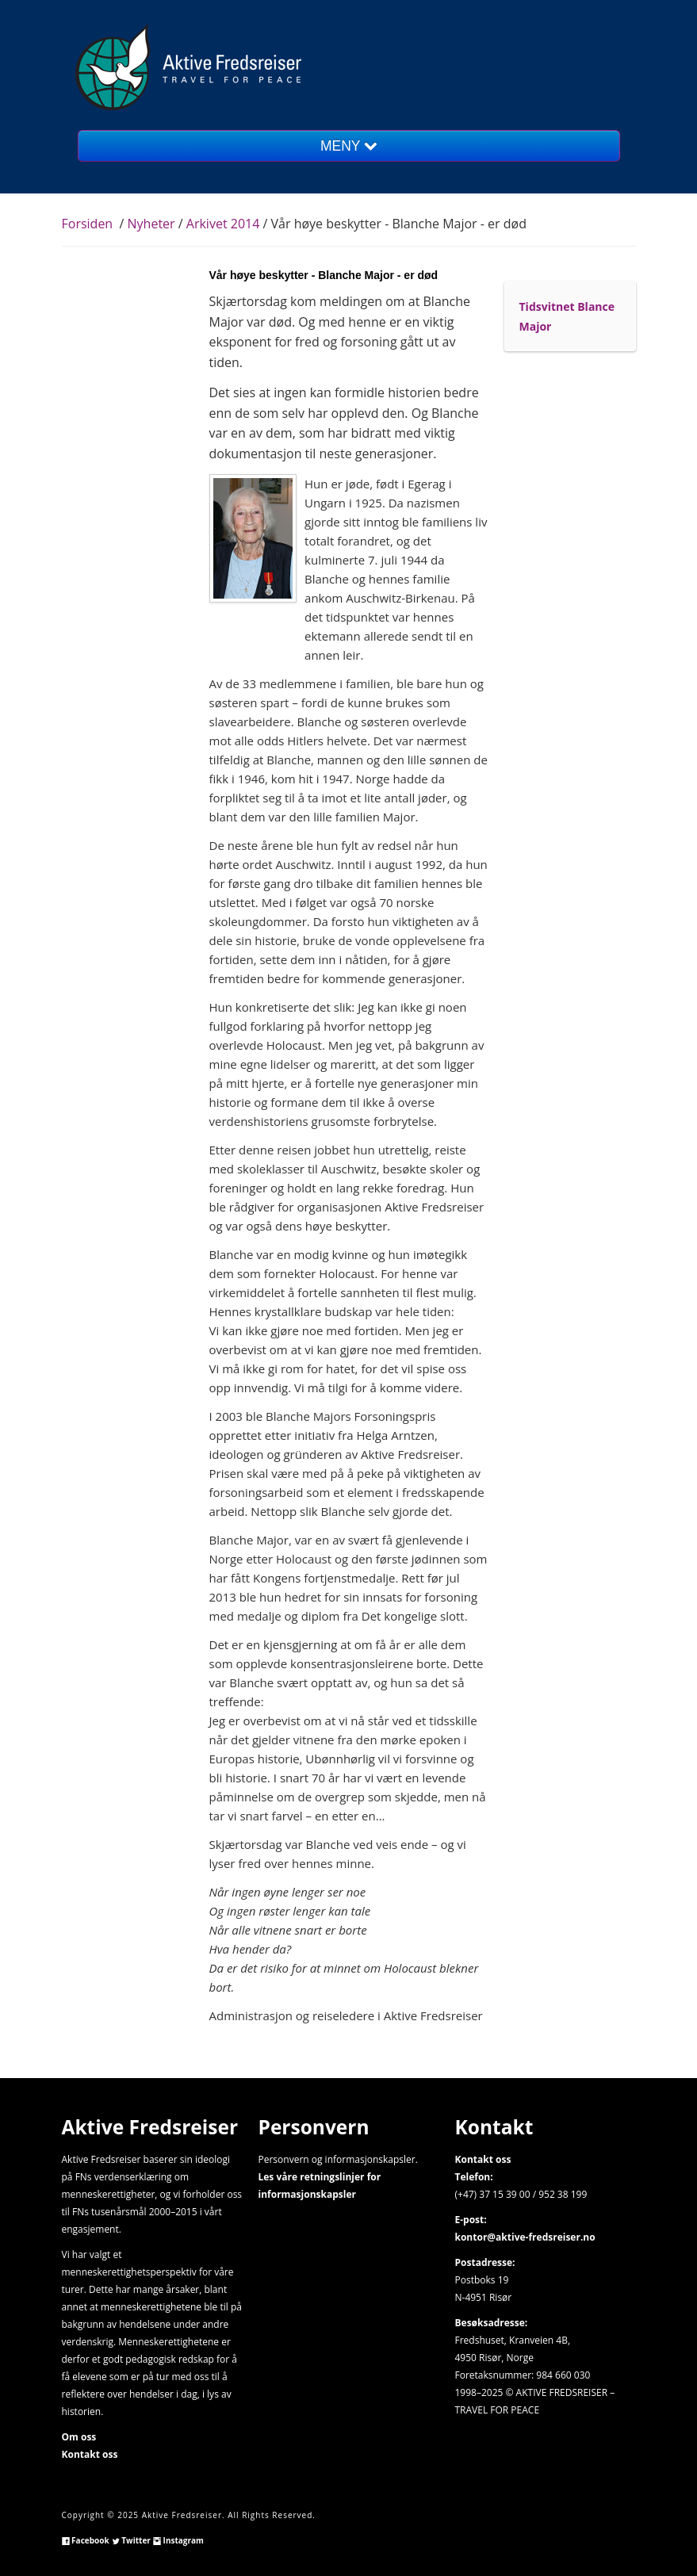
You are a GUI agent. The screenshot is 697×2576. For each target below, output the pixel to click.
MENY (348, 146)
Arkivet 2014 (223, 223)
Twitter (131, 2540)
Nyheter (153, 223)
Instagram (178, 2540)
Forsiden (87, 223)
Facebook (85, 2540)
